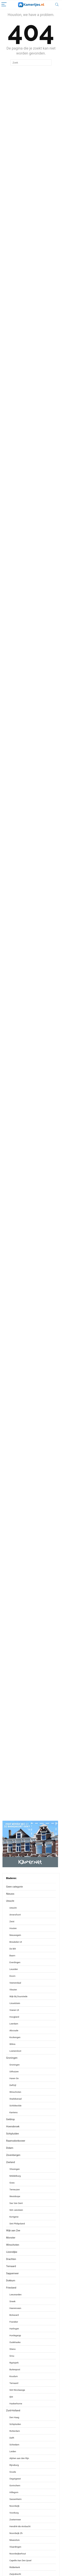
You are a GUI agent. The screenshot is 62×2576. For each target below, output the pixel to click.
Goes (12, 2182)
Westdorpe (14, 2196)
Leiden (12, 2451)
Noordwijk (14, 2506)
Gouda (12, 2471)
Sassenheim (15, 2499)
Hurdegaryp (15, 2335)
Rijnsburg (14, 2465)
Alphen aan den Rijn (19, 2458)
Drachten (11, 2259)
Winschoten (15, 2092)
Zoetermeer (15, 2519)
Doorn (12, 1976)
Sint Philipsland (17, 2223)
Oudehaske (15, 2342)
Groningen (12, 2057)
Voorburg (14, 2512)
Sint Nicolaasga (17, 2390)
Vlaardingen (15, 2546)
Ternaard (11, 2266)
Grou (11, 2355)
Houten (13, 1928)
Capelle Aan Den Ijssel (20, 2560)
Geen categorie (14, 1886)
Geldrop (10, 2119)
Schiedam (14, 2444)
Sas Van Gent (16, 2203)
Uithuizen (14, 2071)
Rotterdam (14, 2431)
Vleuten (13, 1989)
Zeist (11, 1921)
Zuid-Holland (13, 2410)
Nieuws (10, 1893)
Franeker (13, 2321)
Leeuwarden (15, 2294)
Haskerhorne (15, 2403)
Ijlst (11, 2396)
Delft (11, 2437)
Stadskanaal (15, 2098)
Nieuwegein (15, 1935)
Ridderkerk (14, 2567)
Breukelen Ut (15, 1942)
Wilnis (12, 2044)
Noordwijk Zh (15, 2533)
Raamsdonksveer (15, 2140)
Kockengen (15, 2037)
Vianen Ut (14, 2010)
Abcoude (13, 2030)
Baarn (12, 1955)
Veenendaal (15, 1982)
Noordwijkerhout (17, 2553)
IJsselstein (14, 2003)
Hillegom (13, 2492)
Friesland (11, 2287)
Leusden (13, 1969)
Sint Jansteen (16, 2210)
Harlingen (14, 2328)
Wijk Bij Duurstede (18, 1996)
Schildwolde (15, 2105)
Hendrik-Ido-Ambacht (20, 2526)
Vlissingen (14, 2169)
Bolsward (14, 2315)
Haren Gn (14, 2078)
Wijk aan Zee (13, 2230)
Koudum (13, 2376)
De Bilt (12, 1948)
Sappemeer (12, 2273)
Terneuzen (14, 2189)
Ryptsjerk (14, 2362)
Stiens (12, 2349)
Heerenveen (15, 2308)
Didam (9, 2147)
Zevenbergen (13, 2155)
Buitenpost (14, 2369)
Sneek (12, 2301)
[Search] (57, 4)
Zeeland (10, 2162)
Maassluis (14, 2540)
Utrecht (10, 1900)
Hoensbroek (13, 2126)
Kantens (13, 2112)
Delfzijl (12, 2085)
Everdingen (14, 1962)
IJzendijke (11, 2251)
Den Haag (14, 2417)
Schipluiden (12, 2133)
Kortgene (14, 2216)
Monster (10, 2237)
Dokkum (10, 2280)
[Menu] (4, 4)
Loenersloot (15, 2051)
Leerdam (13, 2023)
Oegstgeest (15, 2478)
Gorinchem (14, 2485)
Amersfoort (15, 1914)
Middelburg (15, 2176)
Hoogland (14, 2016)
